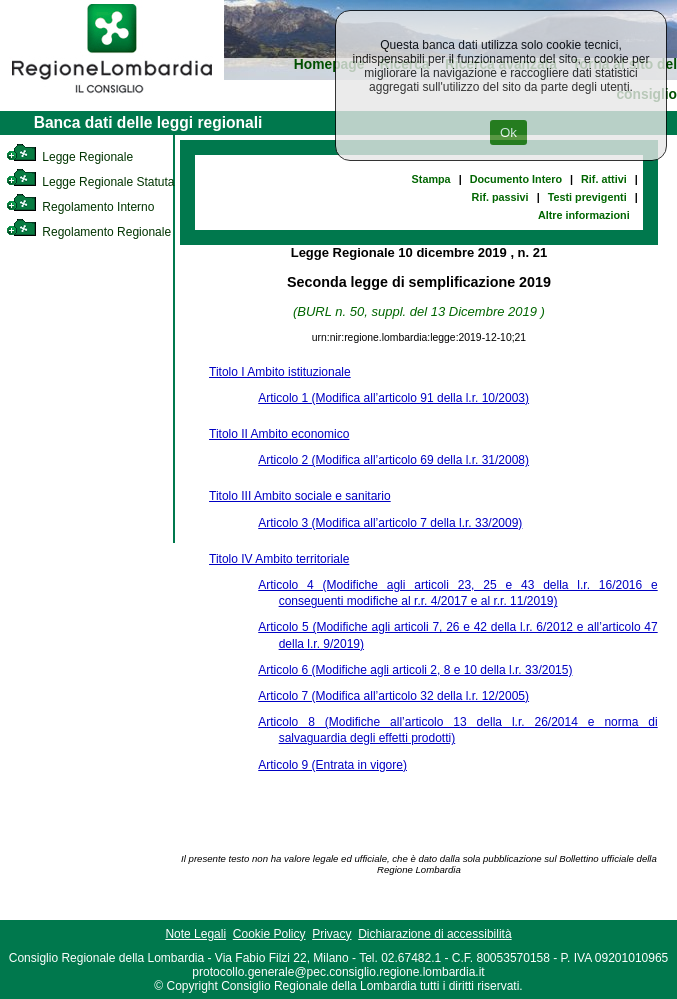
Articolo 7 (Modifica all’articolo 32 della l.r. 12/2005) (393, 696)
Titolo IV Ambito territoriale (279, 559)
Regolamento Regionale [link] (88, 232)
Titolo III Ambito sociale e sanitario (300, 496)
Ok (508, 132)
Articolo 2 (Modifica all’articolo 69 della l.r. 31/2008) (393, 460)
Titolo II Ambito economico (279, 434)
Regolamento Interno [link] (80, 207)
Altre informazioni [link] (584, 215)
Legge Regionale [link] (69, 157)
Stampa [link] (431, 179)
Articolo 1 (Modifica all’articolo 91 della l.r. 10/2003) (393, 398)
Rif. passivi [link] (500, 197)
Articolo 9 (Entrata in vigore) (332, 765)
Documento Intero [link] (516, 179)
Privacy (331, 934)
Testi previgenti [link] (587, 197)
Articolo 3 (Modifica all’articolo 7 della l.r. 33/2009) (390, 523)
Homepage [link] (329, 64)
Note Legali (195, 934)
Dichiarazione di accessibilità (434, 934)
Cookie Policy (269, 934)
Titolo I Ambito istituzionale (280, 372)
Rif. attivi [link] (604, 179)
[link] (112, 96)
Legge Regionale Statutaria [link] (97, 182)
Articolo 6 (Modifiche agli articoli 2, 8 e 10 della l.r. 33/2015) (415, 670)
